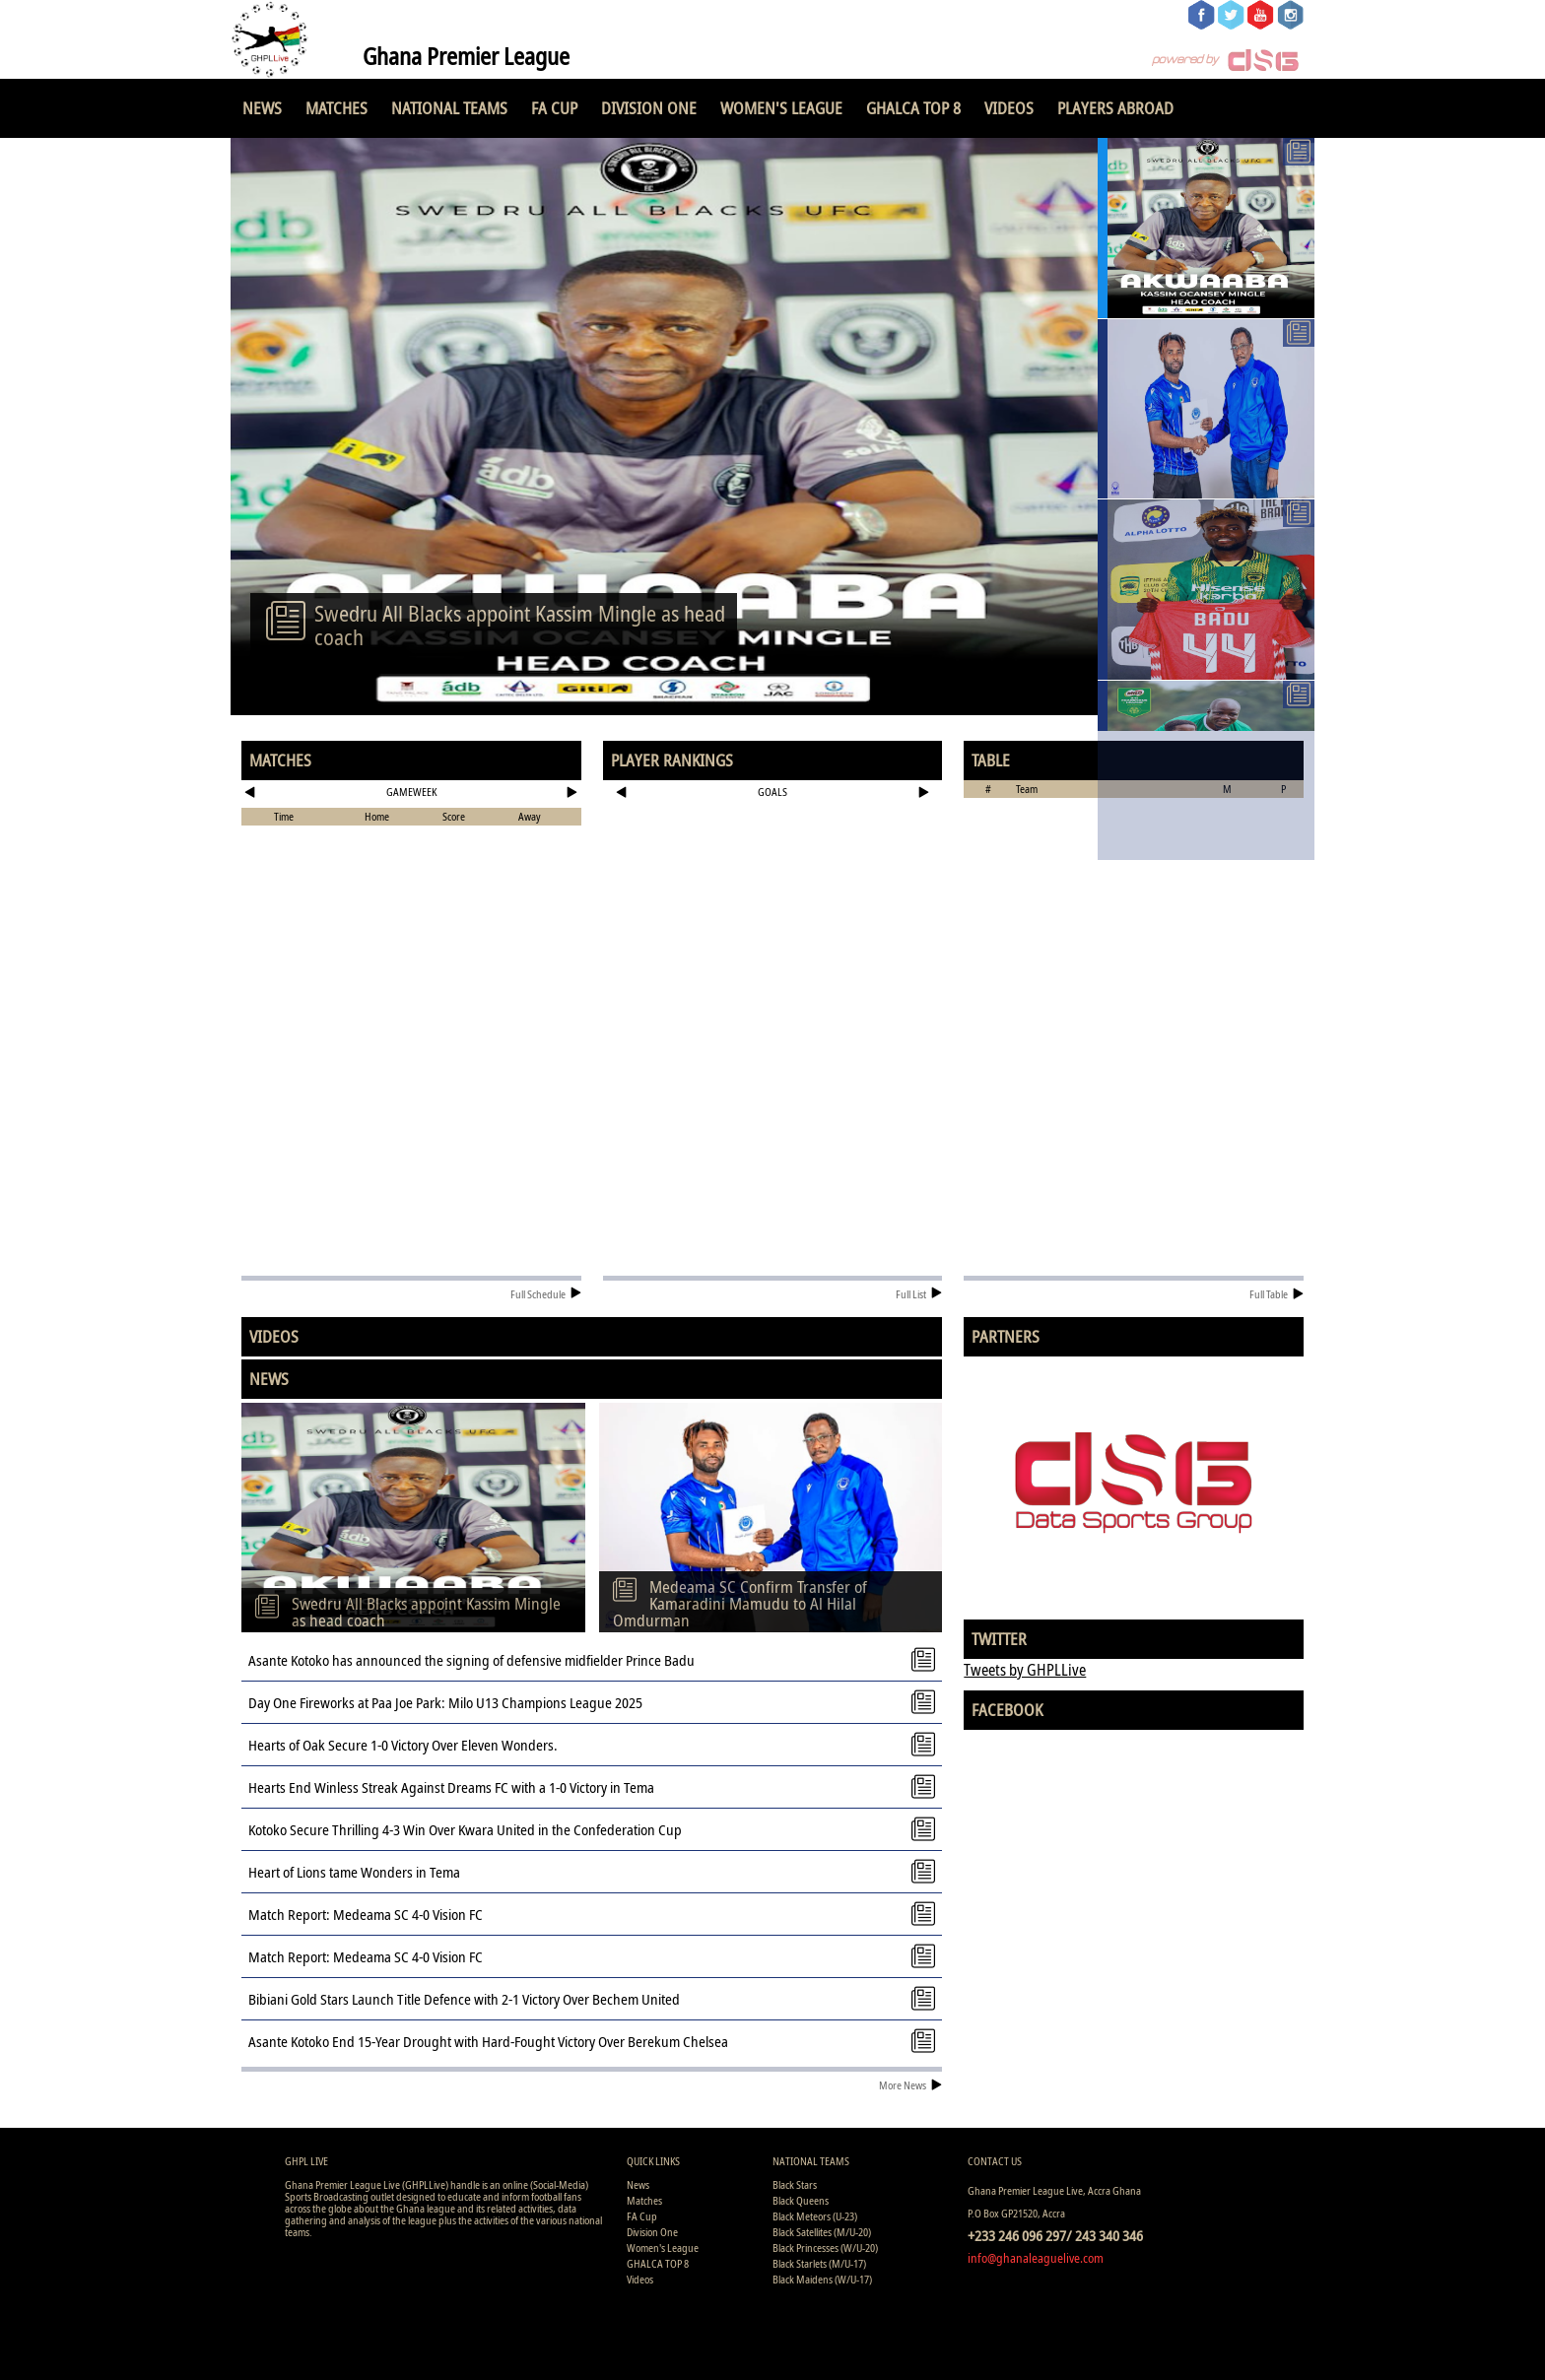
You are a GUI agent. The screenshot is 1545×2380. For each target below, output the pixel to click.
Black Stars (794, 2184)
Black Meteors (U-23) (814, 2216)
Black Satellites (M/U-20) (821, 2231)
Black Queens (800, 2200)
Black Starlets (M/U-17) (819, 2263)
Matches (336, 108)
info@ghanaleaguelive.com (1036, 2258)
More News (910, 2085)
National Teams (449, 108)
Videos (1009, 108)
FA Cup (554, 108)
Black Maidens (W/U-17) (822, 2279)
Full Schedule (545, 1294)
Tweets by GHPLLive (1025, 1670)
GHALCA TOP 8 (913, 108)
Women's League (781, 108)
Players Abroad (1115, 108)
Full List (919, 1294)
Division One (649, 108)
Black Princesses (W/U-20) (825, 2247)
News (262, 108)
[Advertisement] (773, 871)
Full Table (1276, 1294)
